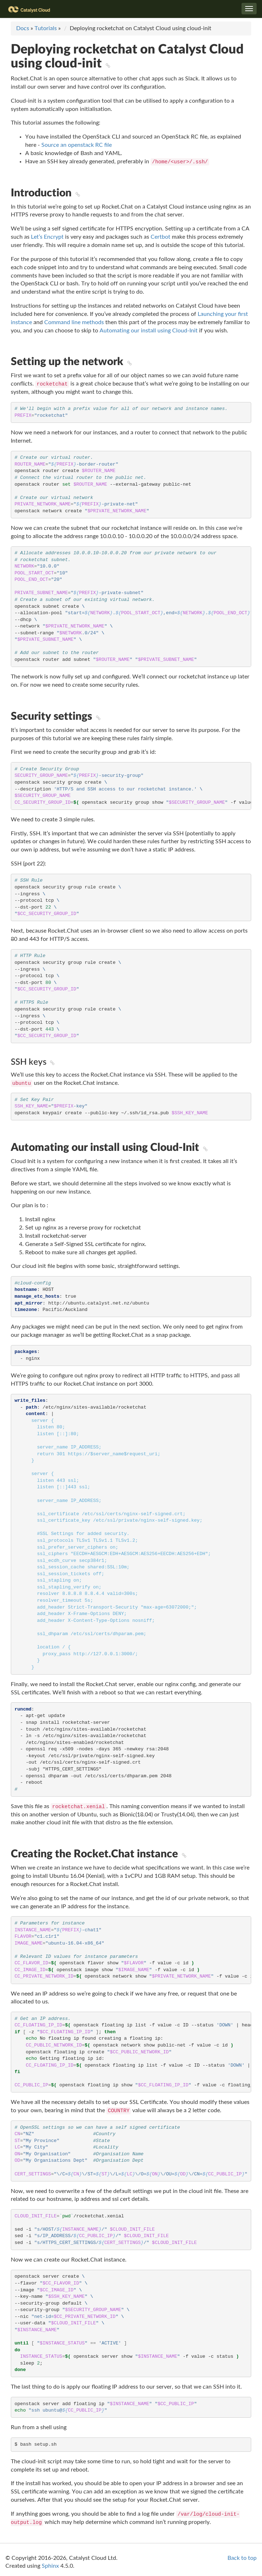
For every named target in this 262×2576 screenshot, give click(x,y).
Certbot (160, 237)
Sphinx (50, 2566)
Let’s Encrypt (47, 237)
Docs (22, 28)
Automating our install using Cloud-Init (149, 330)
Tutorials (46, 28)
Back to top (242, 2558)
